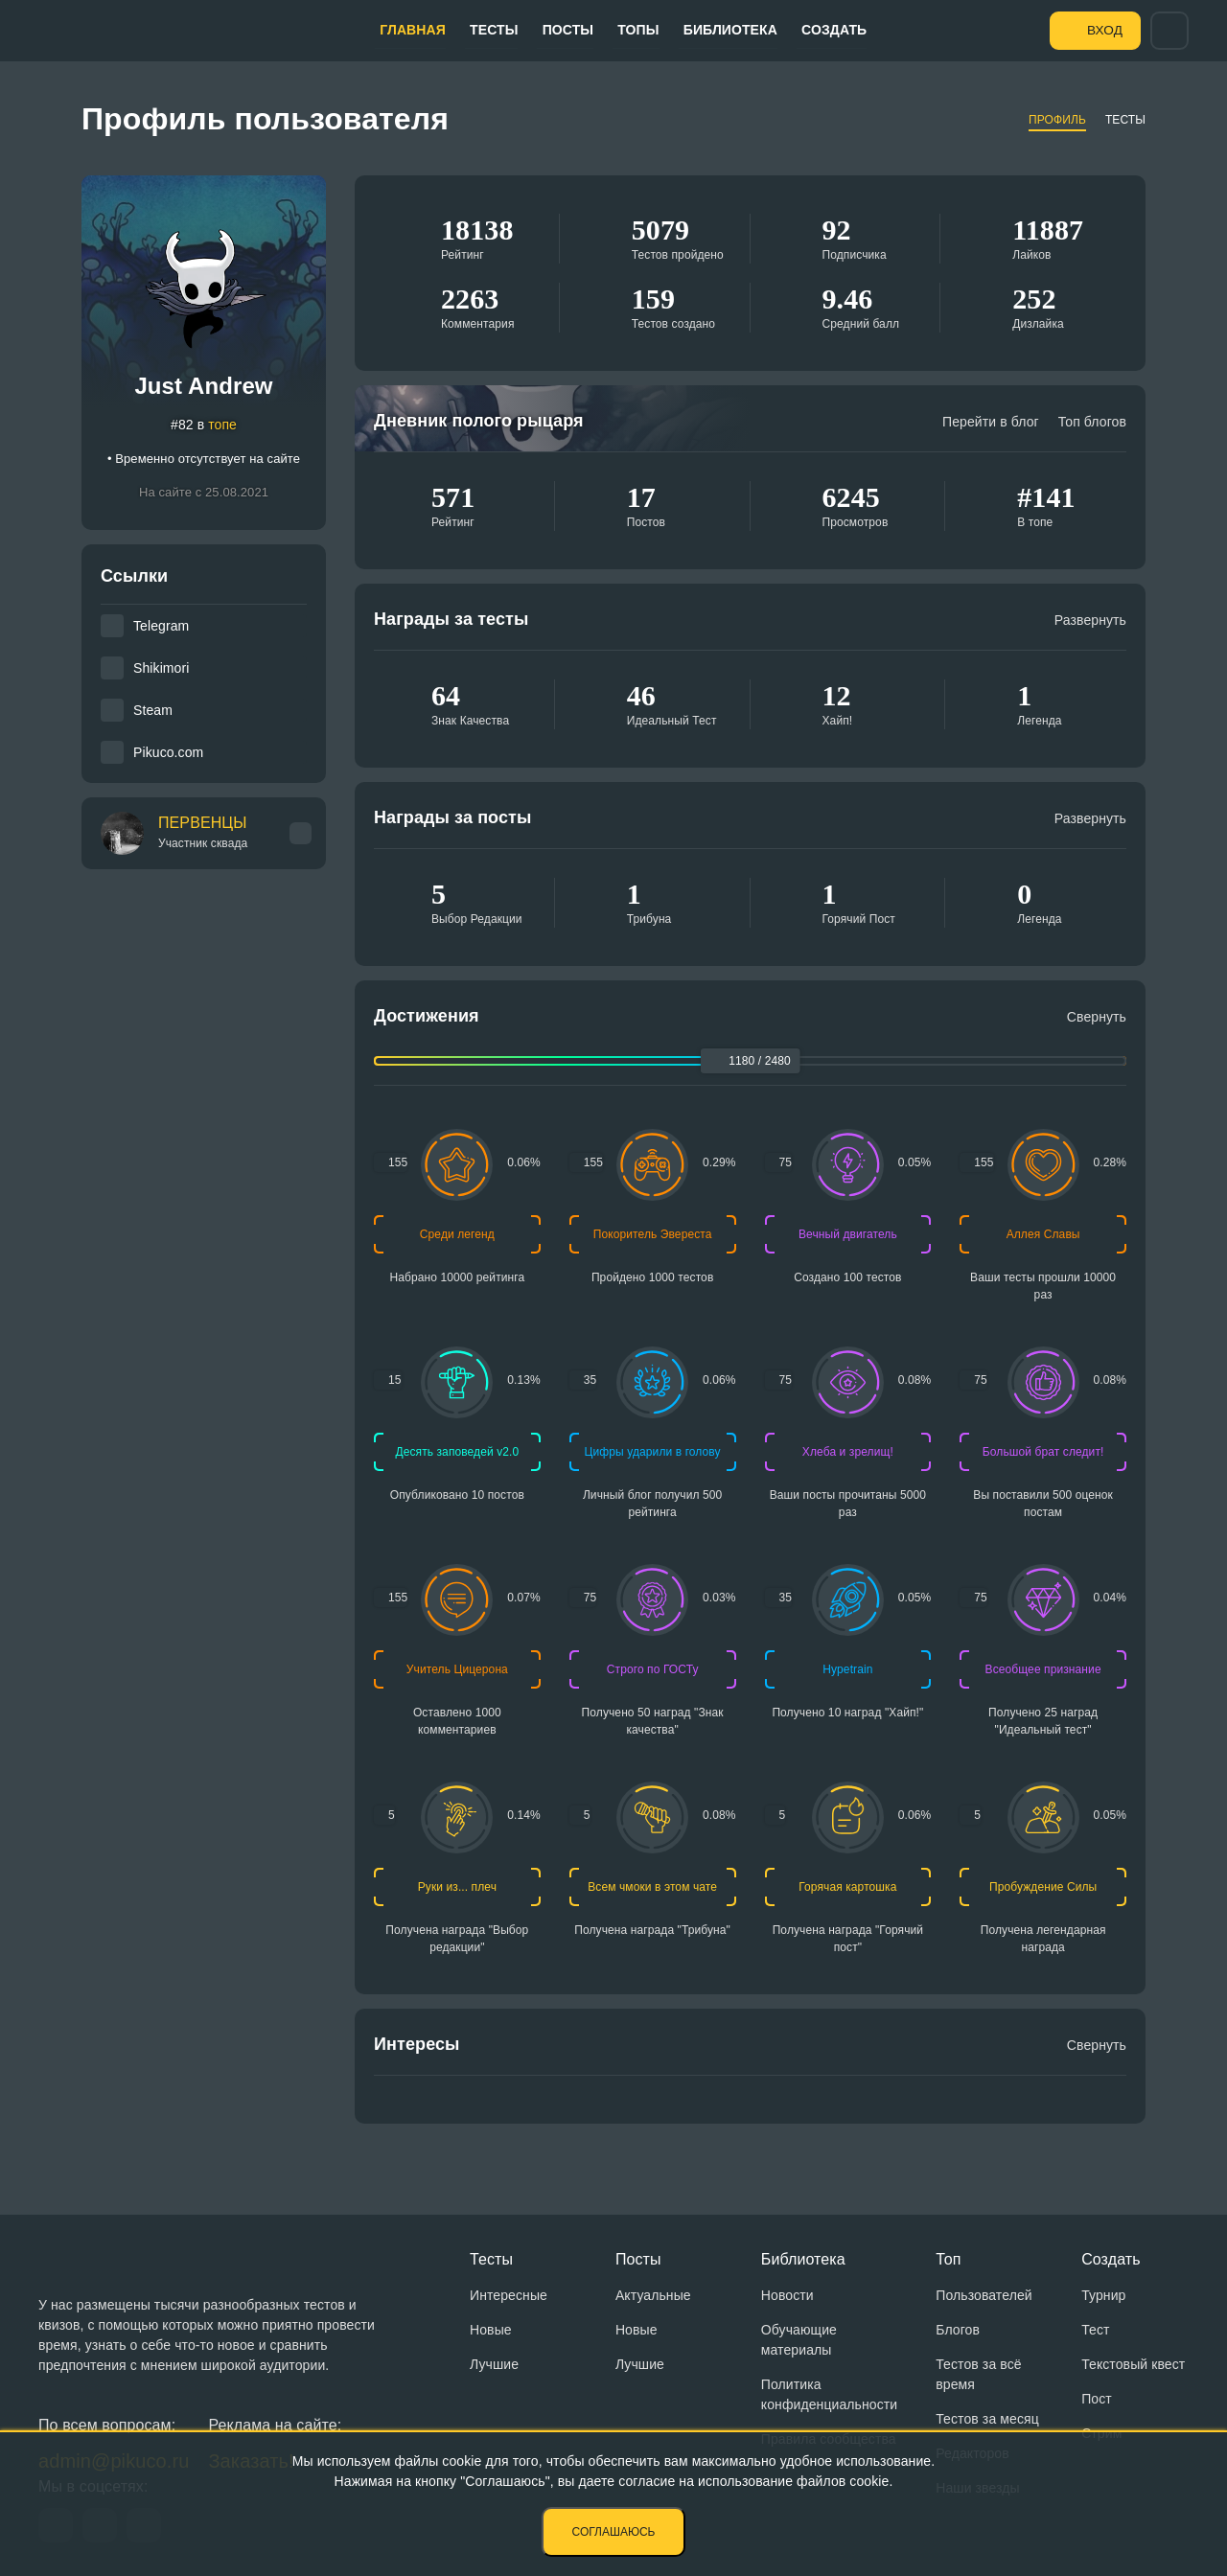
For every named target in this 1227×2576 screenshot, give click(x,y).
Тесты (491, 29)
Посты (560, 29)
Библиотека (713, 29)
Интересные (508, 2295)
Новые (491, 2329)
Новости (787, 2295)
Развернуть (1090, 620)
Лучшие (494, 2364)
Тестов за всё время (978, 2374)
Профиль (1057, 119)
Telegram (161, 625)
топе (222, 424)
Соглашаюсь (614, 2532)
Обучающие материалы (799, 2340)
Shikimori (161, 668)
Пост (1096, 2398)
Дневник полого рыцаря (479, 420)
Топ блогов (1092, 421)
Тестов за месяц (987, 2418)
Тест (1095, 2329)
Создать (812, 29)
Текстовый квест (1133, 2364)
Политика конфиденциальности (829, 2394)
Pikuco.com (168, 752)
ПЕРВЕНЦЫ (202, 833)
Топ (948, 2259)
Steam (153, 710)
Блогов (958, 2329)
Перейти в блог (990, 421)
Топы (625, 29)
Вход (1099, 30)
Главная (415, 29)
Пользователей (983, 2295)
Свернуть (1096, 1016)
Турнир (1103, 2295)
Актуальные (653, 2295)
